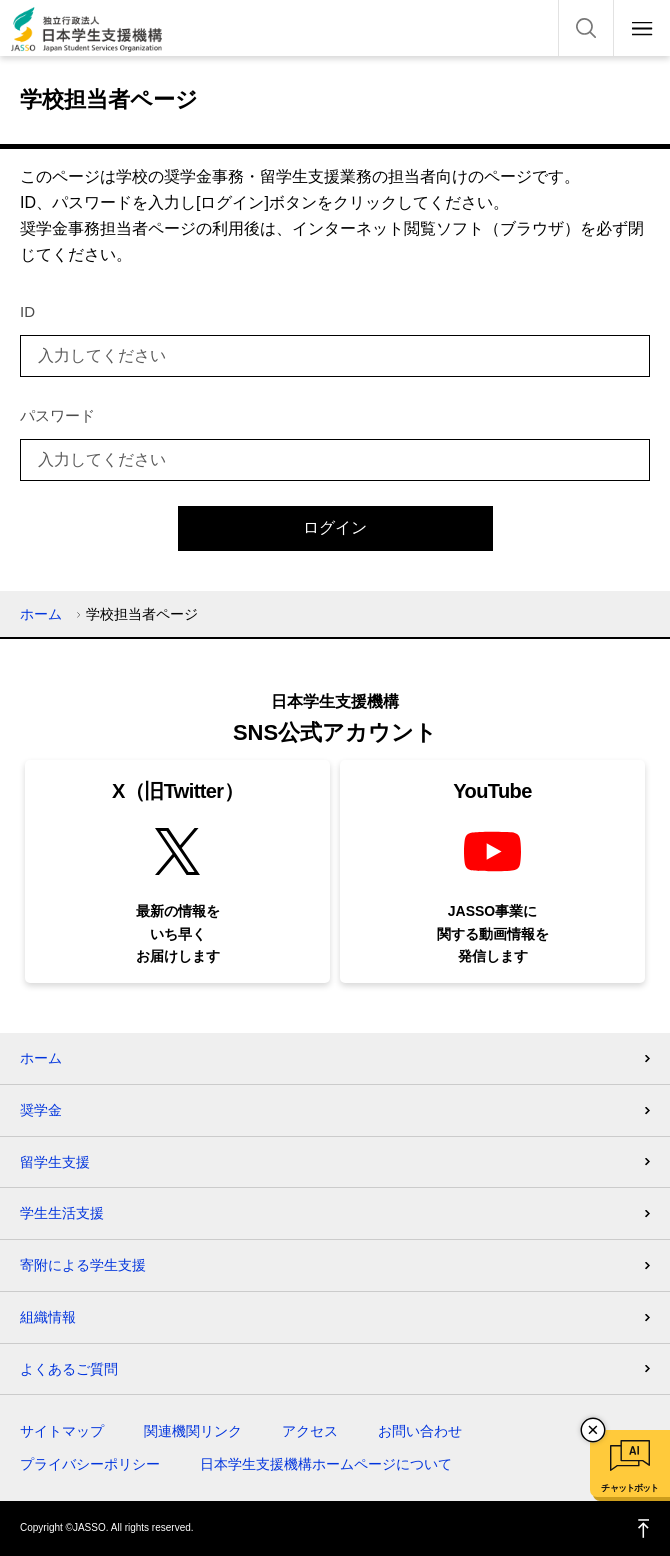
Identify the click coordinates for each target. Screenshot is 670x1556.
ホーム (41, 614)
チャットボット (629, 1488)
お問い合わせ (420, 1431)
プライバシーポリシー (90, 1464)
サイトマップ (62, 1431)
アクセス (310, 1431)
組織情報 (48, 1317)
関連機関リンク (193, 1431)
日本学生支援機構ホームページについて (326, 1464)
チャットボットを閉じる (593, 1430)
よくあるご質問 (69, 1369)
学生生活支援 (62, 1213)
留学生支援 (55, 1162)
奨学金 (41, 1110)
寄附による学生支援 (83, 1265)
